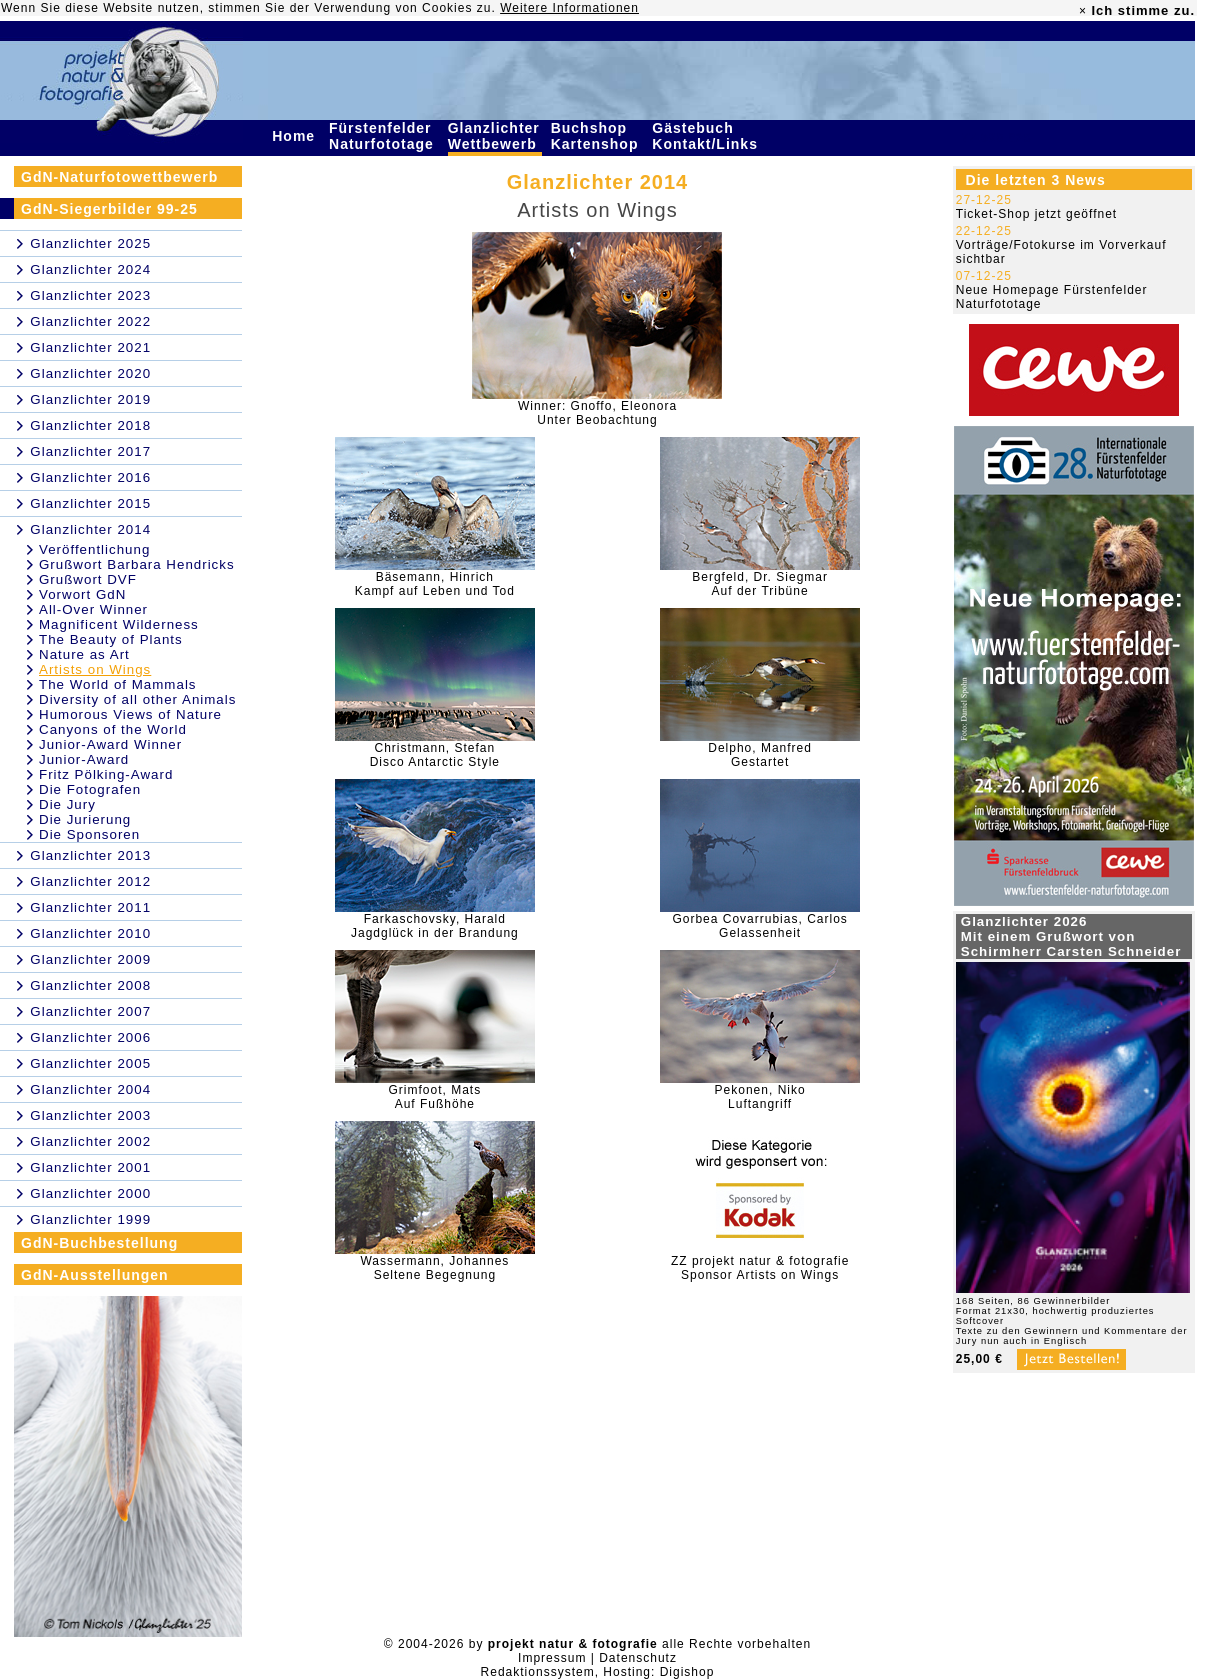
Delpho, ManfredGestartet (760, 755)
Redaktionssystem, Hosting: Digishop (598, 1672)
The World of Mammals (118, 684)
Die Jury (67, 804)
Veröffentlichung (94, 549)
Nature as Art (84, 654)
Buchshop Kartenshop (597, 136)
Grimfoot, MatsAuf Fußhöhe (435, 1097)
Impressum (552, 1658)
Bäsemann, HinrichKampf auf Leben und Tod (435, 584)
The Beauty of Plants (111, 639)
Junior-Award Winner (110, 744)
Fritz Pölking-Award (106, 774)
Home (296, 136)
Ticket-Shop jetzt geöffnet (1036, 214)
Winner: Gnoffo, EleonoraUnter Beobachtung (597, 413)
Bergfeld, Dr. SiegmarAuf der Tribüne (760, 584)
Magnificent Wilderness (119, 624)
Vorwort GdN (82, 594)
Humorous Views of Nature (130, 714)
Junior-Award (84, 759)
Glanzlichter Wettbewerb (495, 136)
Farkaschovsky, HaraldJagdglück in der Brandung (435, 926)
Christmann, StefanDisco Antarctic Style (435, 755)
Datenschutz (638, 1658)
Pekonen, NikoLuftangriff (760, 1097)
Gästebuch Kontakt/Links (707, 136)
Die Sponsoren (89, 834)
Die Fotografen (90, 789)
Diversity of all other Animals (137, 699)
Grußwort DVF (88, 579)
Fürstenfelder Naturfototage (384, 136)
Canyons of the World (113, 729)
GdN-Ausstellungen (95, 1275)
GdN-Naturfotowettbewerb (119, 177)
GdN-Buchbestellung (99, 1243)
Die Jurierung (85, 819)
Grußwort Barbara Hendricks (137, 564)
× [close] (1083, 11)
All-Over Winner (93, 609)
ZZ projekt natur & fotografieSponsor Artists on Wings (760, 1268)
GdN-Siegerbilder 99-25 (109, 209)
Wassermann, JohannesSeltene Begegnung (434, 1268)
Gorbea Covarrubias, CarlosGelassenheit (759, 926)
